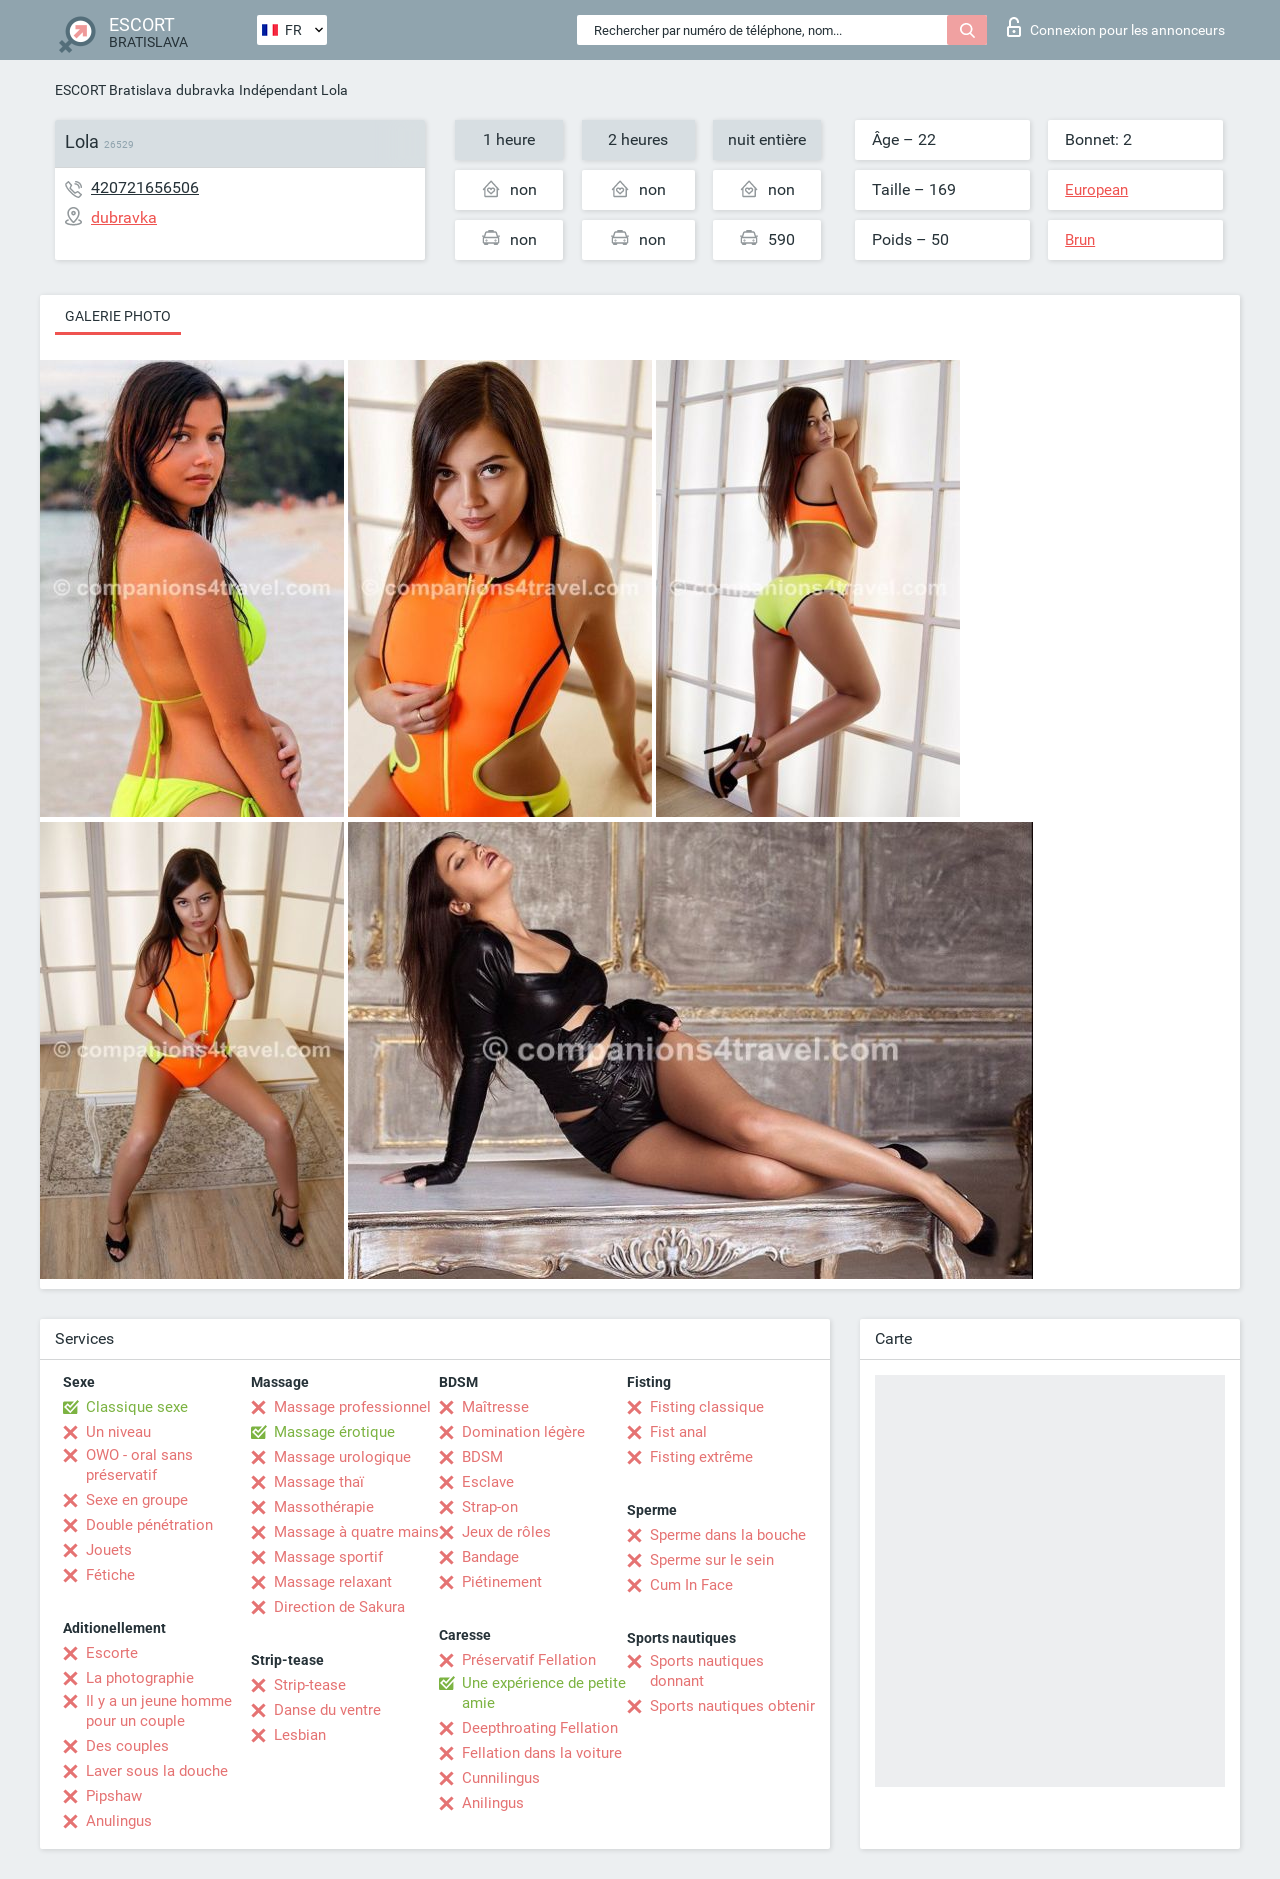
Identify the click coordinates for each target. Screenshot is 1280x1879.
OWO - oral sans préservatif (139, 1465)
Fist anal (678, 1432)
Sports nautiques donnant (707, 1671)
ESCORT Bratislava (113, 90)
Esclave (488, 1482)
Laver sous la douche (157, 1771)
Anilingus (493, 1803)
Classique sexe (137, 1407)
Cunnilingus (501, 1778)
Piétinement (502, 1582)
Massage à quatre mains (356, 1532)
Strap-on (490, 1507)
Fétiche (110, 1575)
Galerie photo (118, 316)
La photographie (140, 1678)
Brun (1080, 240)
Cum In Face (691, 1585)
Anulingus (119, 1821)
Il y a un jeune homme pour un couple (159, 1711)
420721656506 (145, 187)
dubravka (205, 90)
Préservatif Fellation (529, 1660)
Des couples (127, 1746)
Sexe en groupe (137, 1500)
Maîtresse (495, 1407)
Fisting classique (707, 1407)
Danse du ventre (327, 1710)
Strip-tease (310, 1685)
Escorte (112, 1653)
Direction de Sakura (339, 1607)
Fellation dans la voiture (542, 1753)
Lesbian (300, 1735)
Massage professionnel (352, 1407)
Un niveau (118, 1432)
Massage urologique (342, 1457)
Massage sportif (328, 1557)
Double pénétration (149, 1525)
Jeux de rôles (506, 1532)
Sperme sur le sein (712, 1560)
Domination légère (523, 1432)
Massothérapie (324, 1507)
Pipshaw (114, 1796)
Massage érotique (334, 1432)
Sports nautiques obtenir (732, 1706)
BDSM (482, 1457)
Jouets (109, 1550)
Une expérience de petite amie (544, 1693)
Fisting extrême (701, 1457)
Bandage (490, 1557)
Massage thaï (319, 1482)
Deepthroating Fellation (540, 1728)
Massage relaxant (333, 1582)
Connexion (1116, 27)
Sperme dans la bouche (728, 1535)
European (1096, 190)
